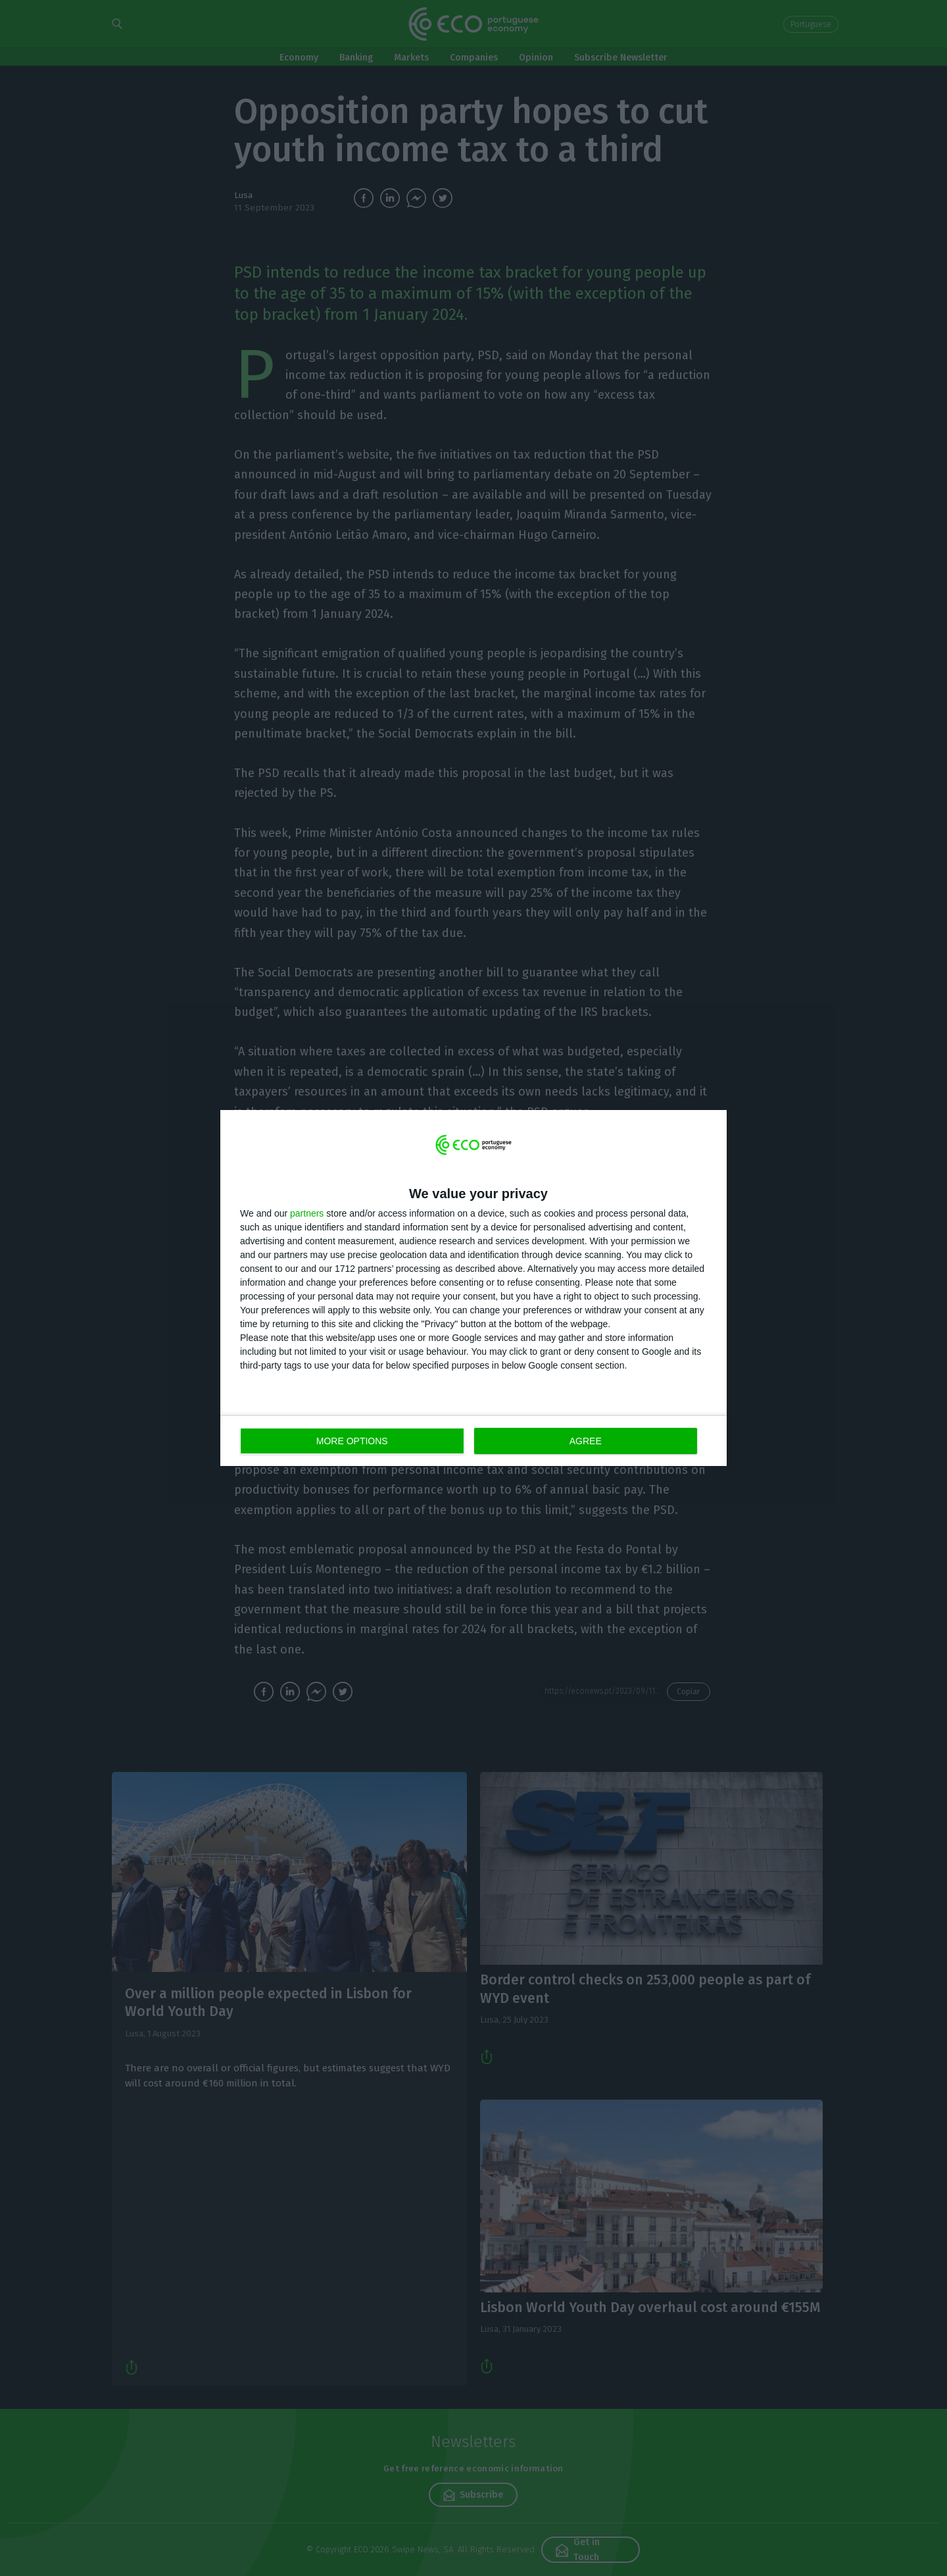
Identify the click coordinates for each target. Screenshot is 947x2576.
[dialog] (473, 1288)
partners (307, 1213)
